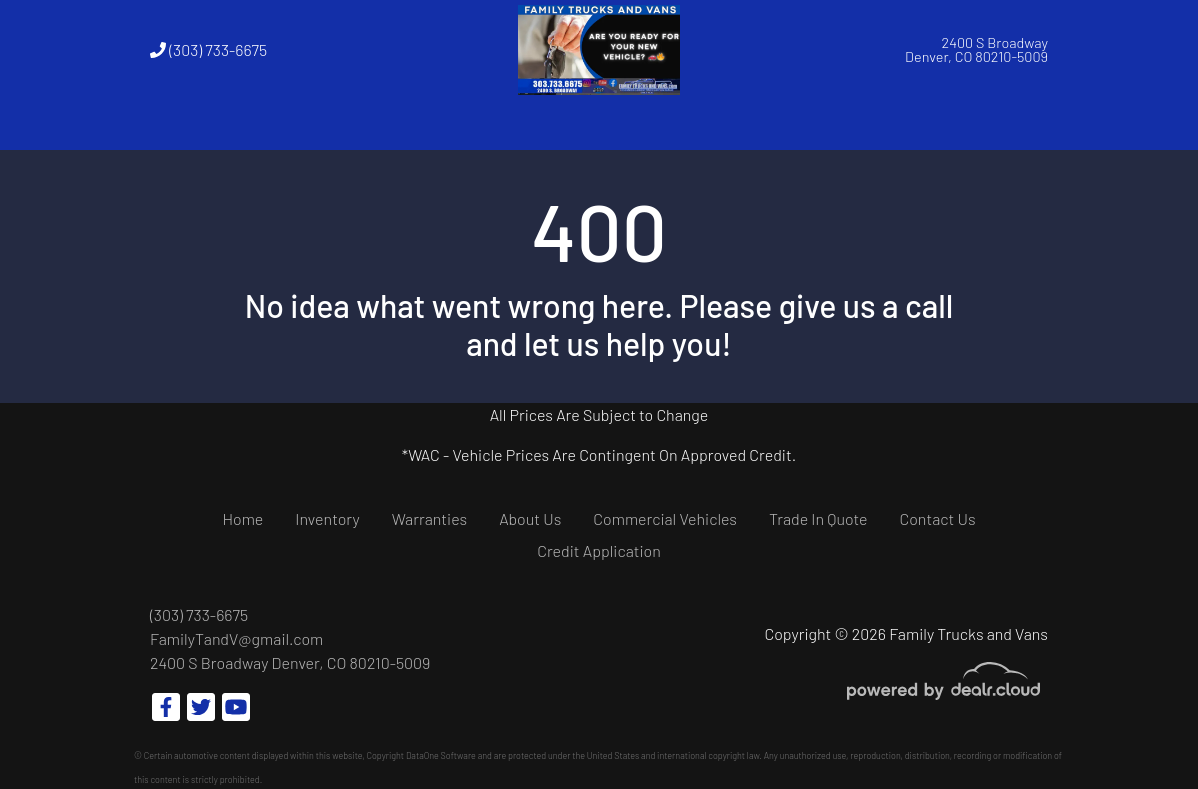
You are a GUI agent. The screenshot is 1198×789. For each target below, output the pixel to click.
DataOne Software (441, 755)
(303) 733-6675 (208, 49)
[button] (322, 125)
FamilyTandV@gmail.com (236, 638)
